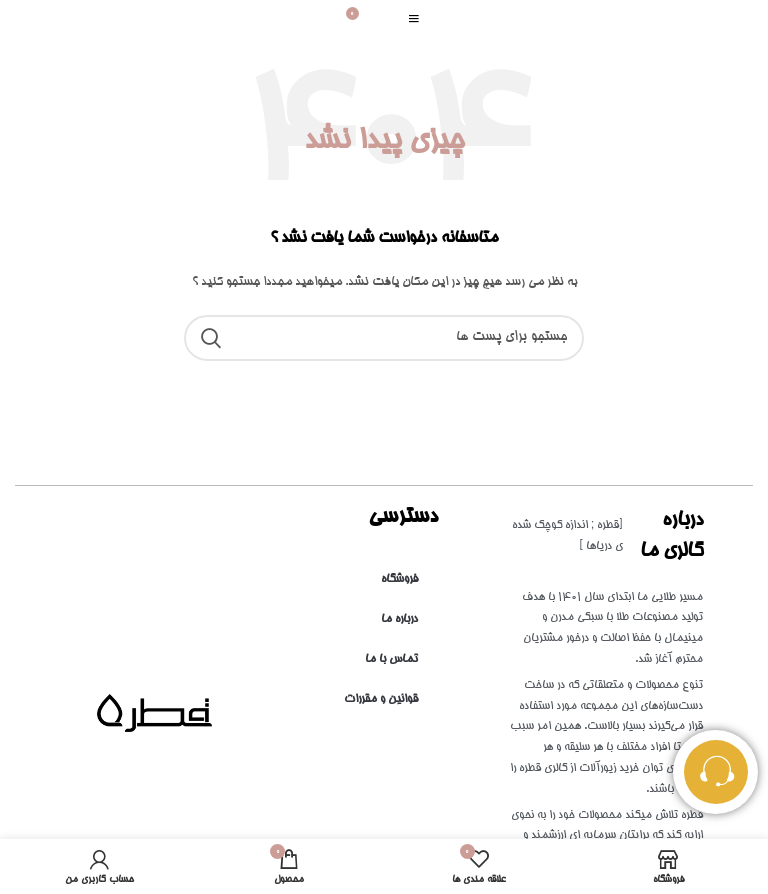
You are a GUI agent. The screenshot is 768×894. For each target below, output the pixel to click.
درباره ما (399, 619)
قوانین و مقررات (381, 699)
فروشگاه (399, 579)
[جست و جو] (384, 338)
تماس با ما (391, 659)
